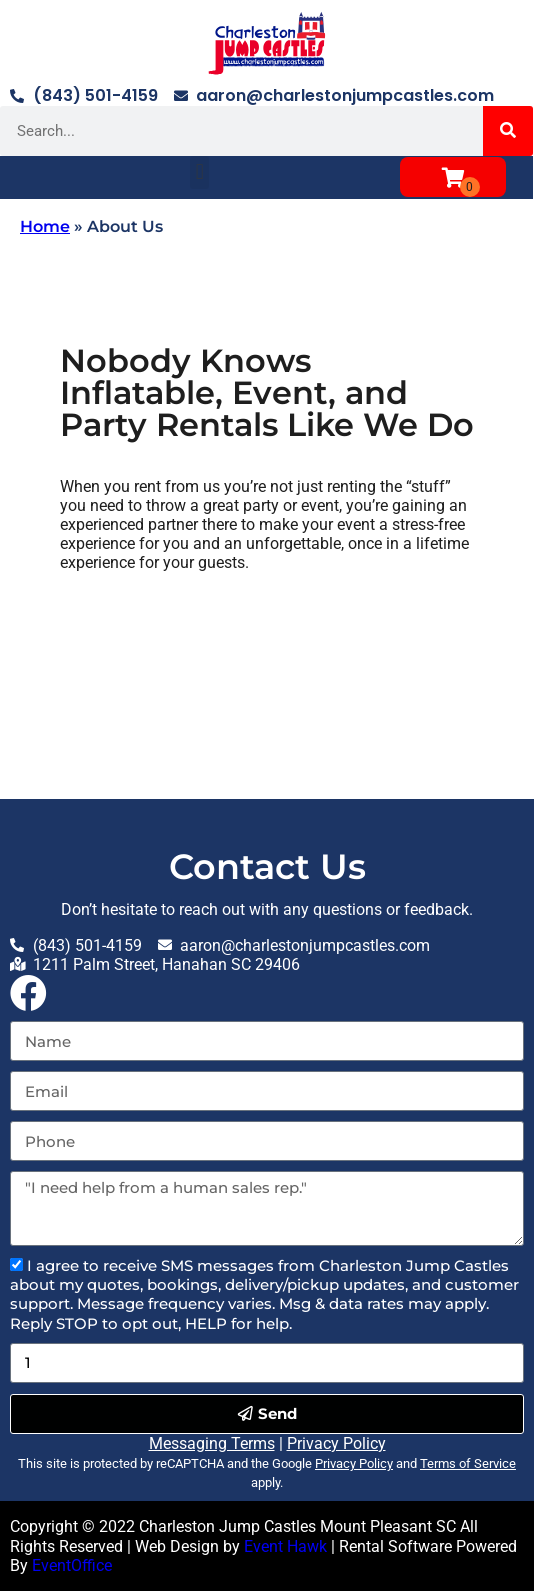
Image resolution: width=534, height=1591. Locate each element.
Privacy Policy (336, 1443)
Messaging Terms (212, 1443)
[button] (199, 172)
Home (45, 226)
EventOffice (72, 1565)
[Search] (508, 131)
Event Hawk (285, 1546)
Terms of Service (468, 1463)
